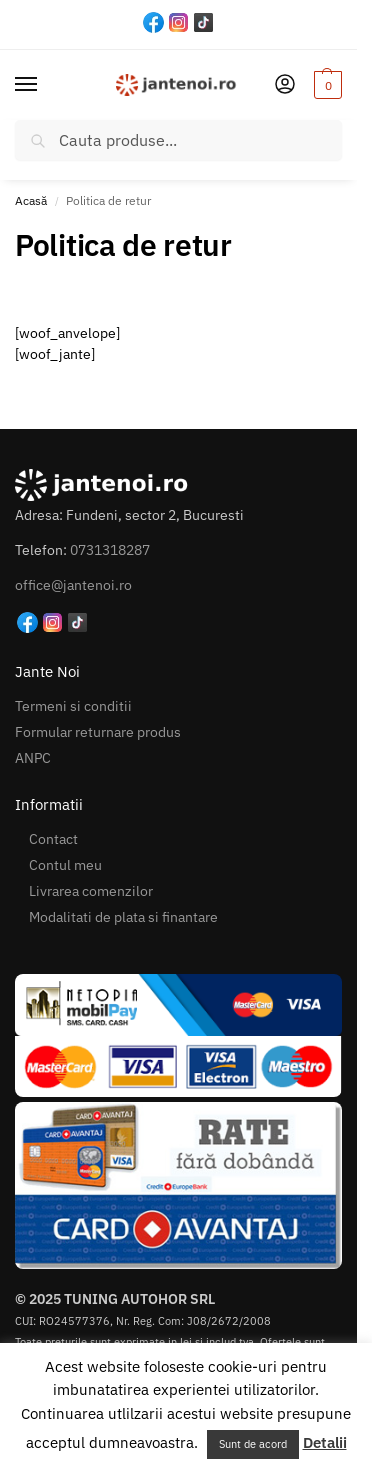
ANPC (33, 758)
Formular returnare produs (98, 732)
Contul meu (65, 865)
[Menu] (45, 85)
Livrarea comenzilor (91, 891)
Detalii (325, 1442)
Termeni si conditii (73, 706)
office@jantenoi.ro (73, 585)
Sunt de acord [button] (253, 1444)
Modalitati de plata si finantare (123, 917)
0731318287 (110, 550)
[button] (325, 85)
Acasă (31, 200)
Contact (53, 839)
